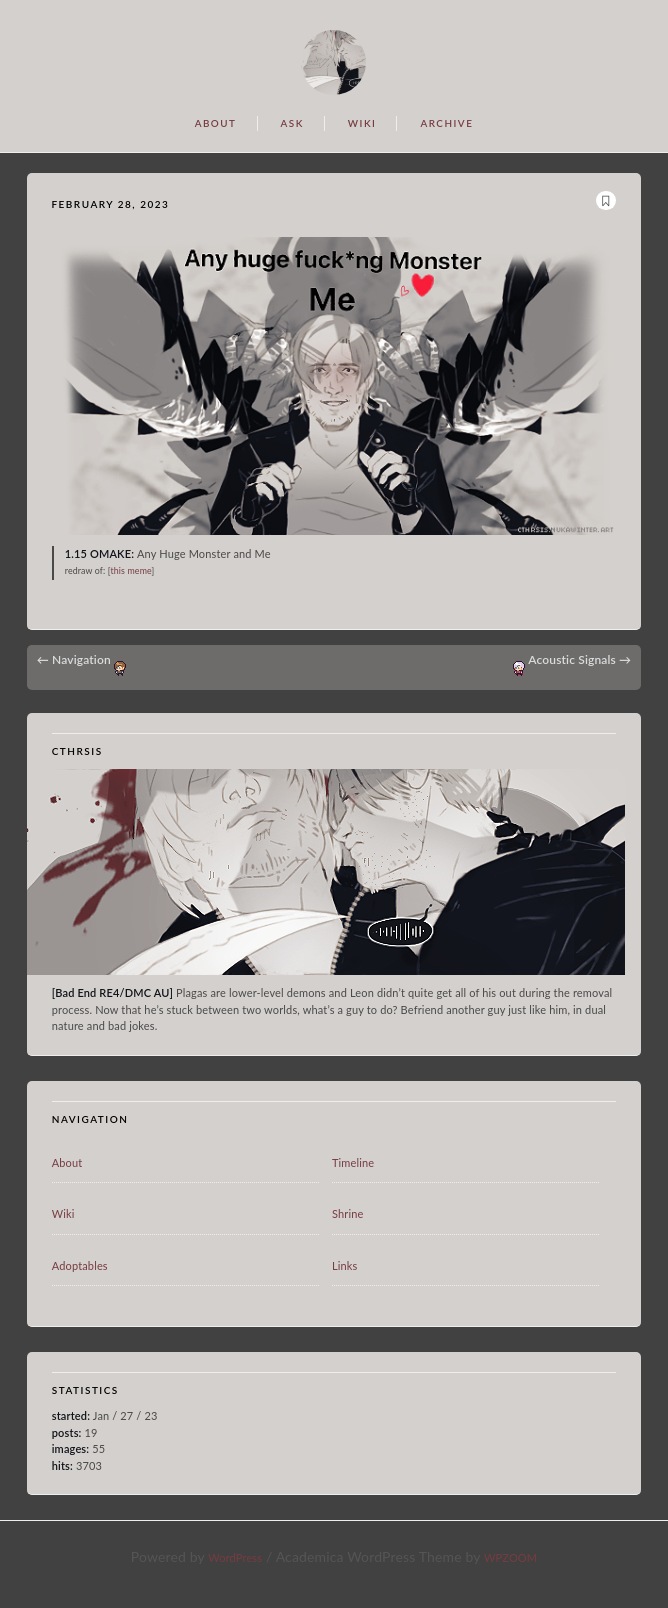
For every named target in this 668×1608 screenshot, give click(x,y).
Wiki (63, 1213)
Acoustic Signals (579, 659)
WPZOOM (510, 1557)
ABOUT (216, 123)
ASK (291, 123)
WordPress (235, 1557)
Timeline (353, 1162)
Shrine (348, 1213)
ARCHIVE (446, 123)
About (67, 1162)
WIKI (362, 123)
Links (345, 1265)
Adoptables (80, 1265)
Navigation (74, 659)
